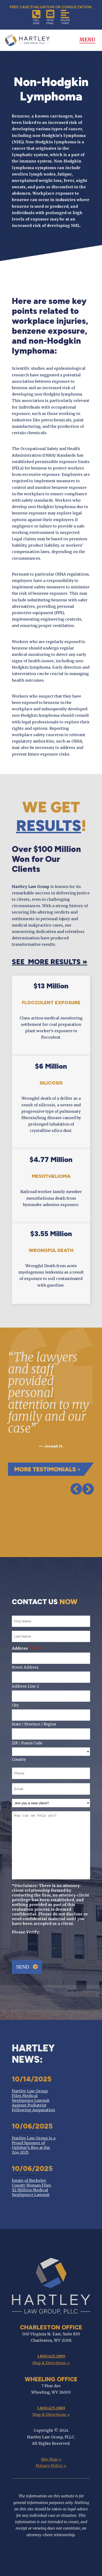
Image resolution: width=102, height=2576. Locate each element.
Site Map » (51, 2459)
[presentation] (48, 1945)
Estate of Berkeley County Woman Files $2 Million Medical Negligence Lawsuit (31, 2187)
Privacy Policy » (51, 2465)
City (15, 1705)
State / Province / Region (34, 1724)
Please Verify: (26, 1932)
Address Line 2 (25, 1686)
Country (19, 1759)
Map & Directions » (51, 2362)
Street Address (25, 1667)
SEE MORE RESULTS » (49, 961)
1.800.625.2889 (51, 2356)
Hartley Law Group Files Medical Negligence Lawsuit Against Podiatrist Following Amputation (33, 2100)
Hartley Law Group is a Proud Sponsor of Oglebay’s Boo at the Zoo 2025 (33, 2145)
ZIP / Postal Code (27, 1743)
